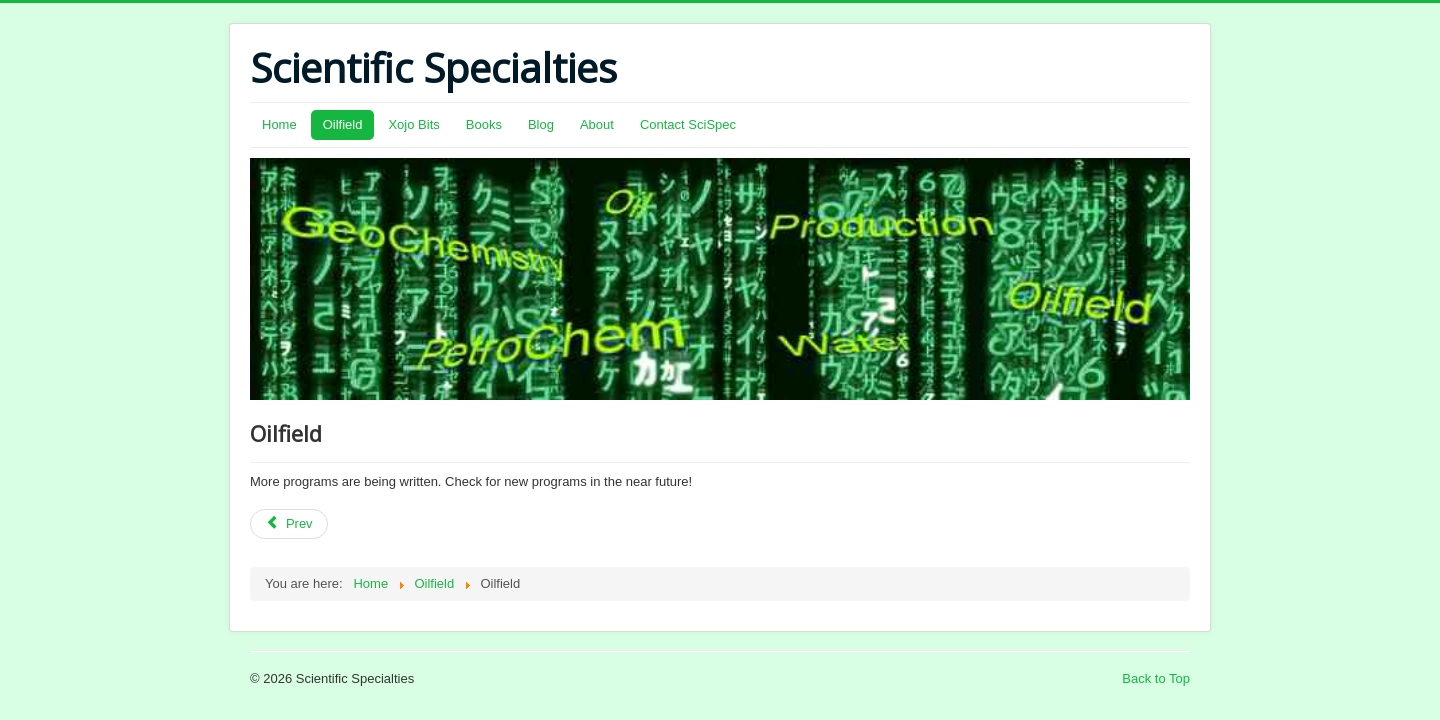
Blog (541, 124)
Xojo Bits (413, 124)
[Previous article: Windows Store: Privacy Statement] (289, 524)
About (597, 124)
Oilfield (343, 124)
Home (279, 124)
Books (484, 124)
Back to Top (1156, 678)
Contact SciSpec (688, 124)
